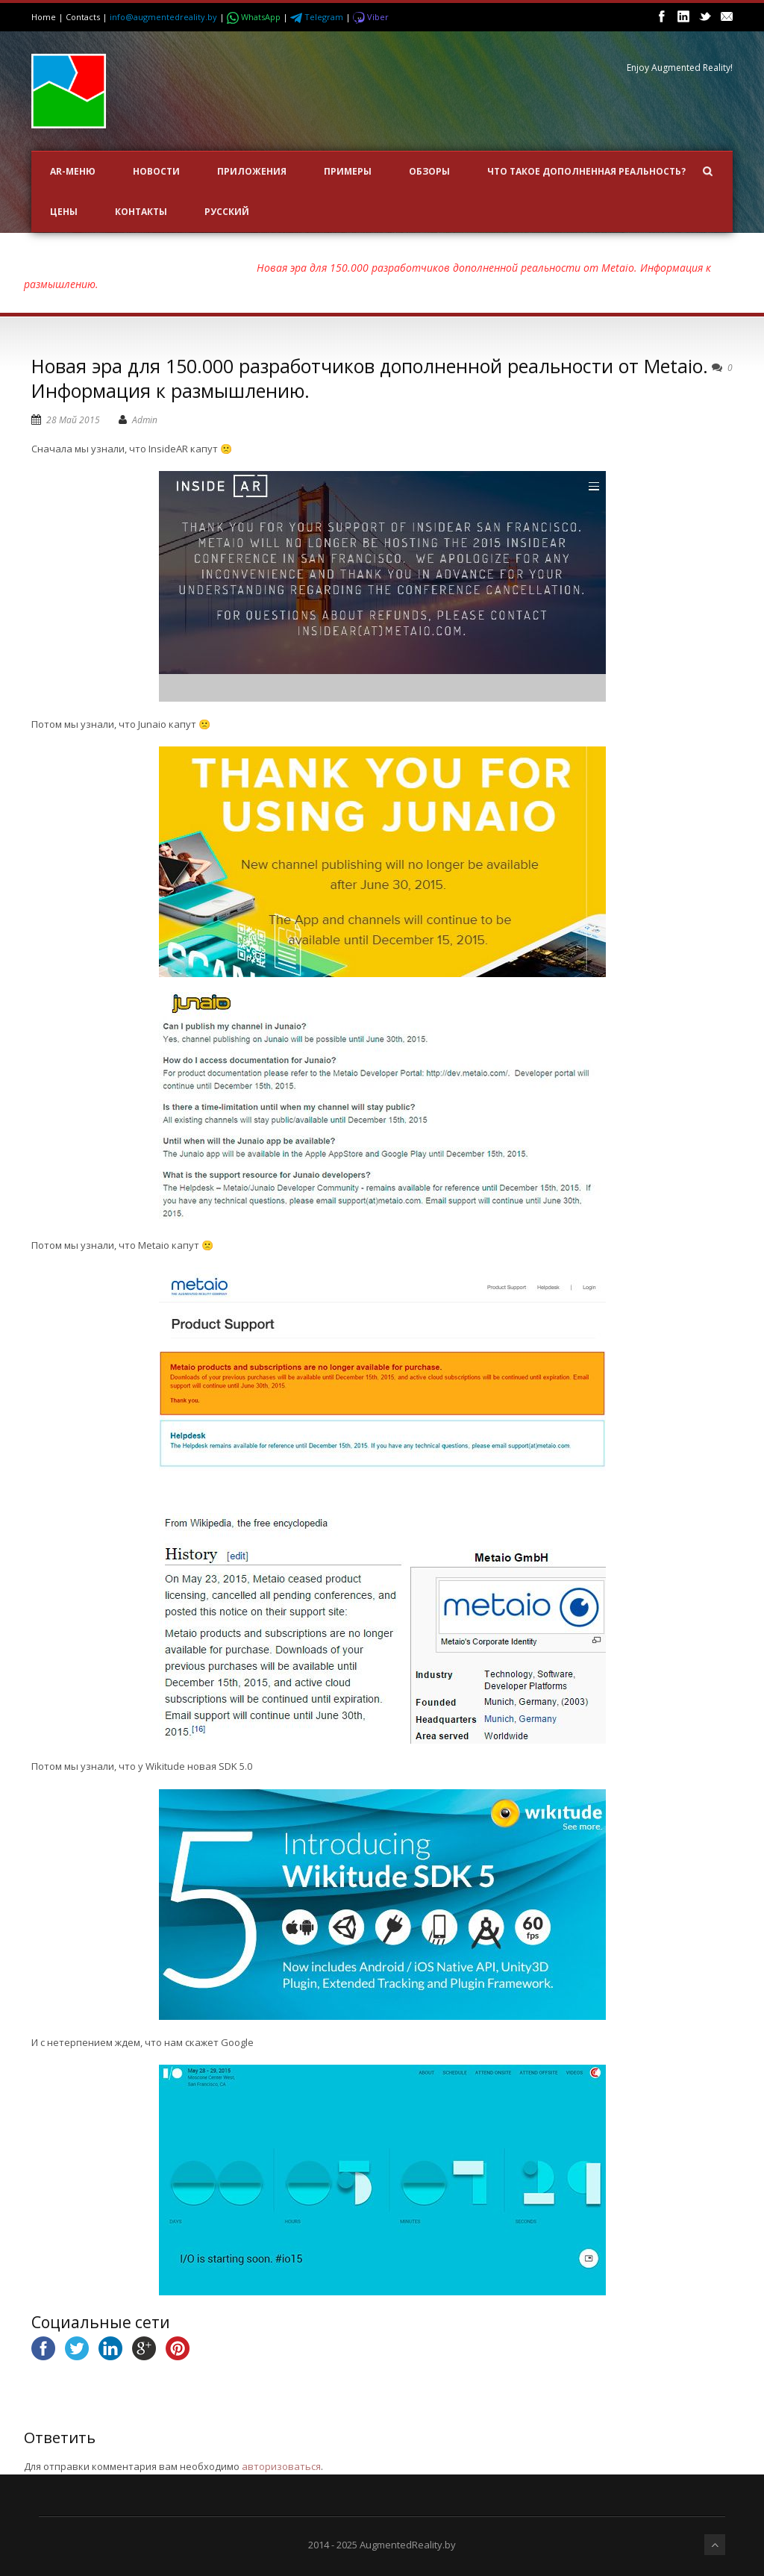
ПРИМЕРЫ (348, 171)
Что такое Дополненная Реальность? (586, 171)
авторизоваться (281, 2466)
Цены (64, 211)
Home (43, 16)
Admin (144, 420)
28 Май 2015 (73, 420)
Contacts (83, 16)
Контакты (141, 211)
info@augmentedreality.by (163, 16)
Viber (371, 16)
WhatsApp (255, 16)
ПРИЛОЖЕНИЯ (251, 171)
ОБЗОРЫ (429, 171)
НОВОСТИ (156, 171)
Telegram (317, 16)
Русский (226, 211)
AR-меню (73, 171)
